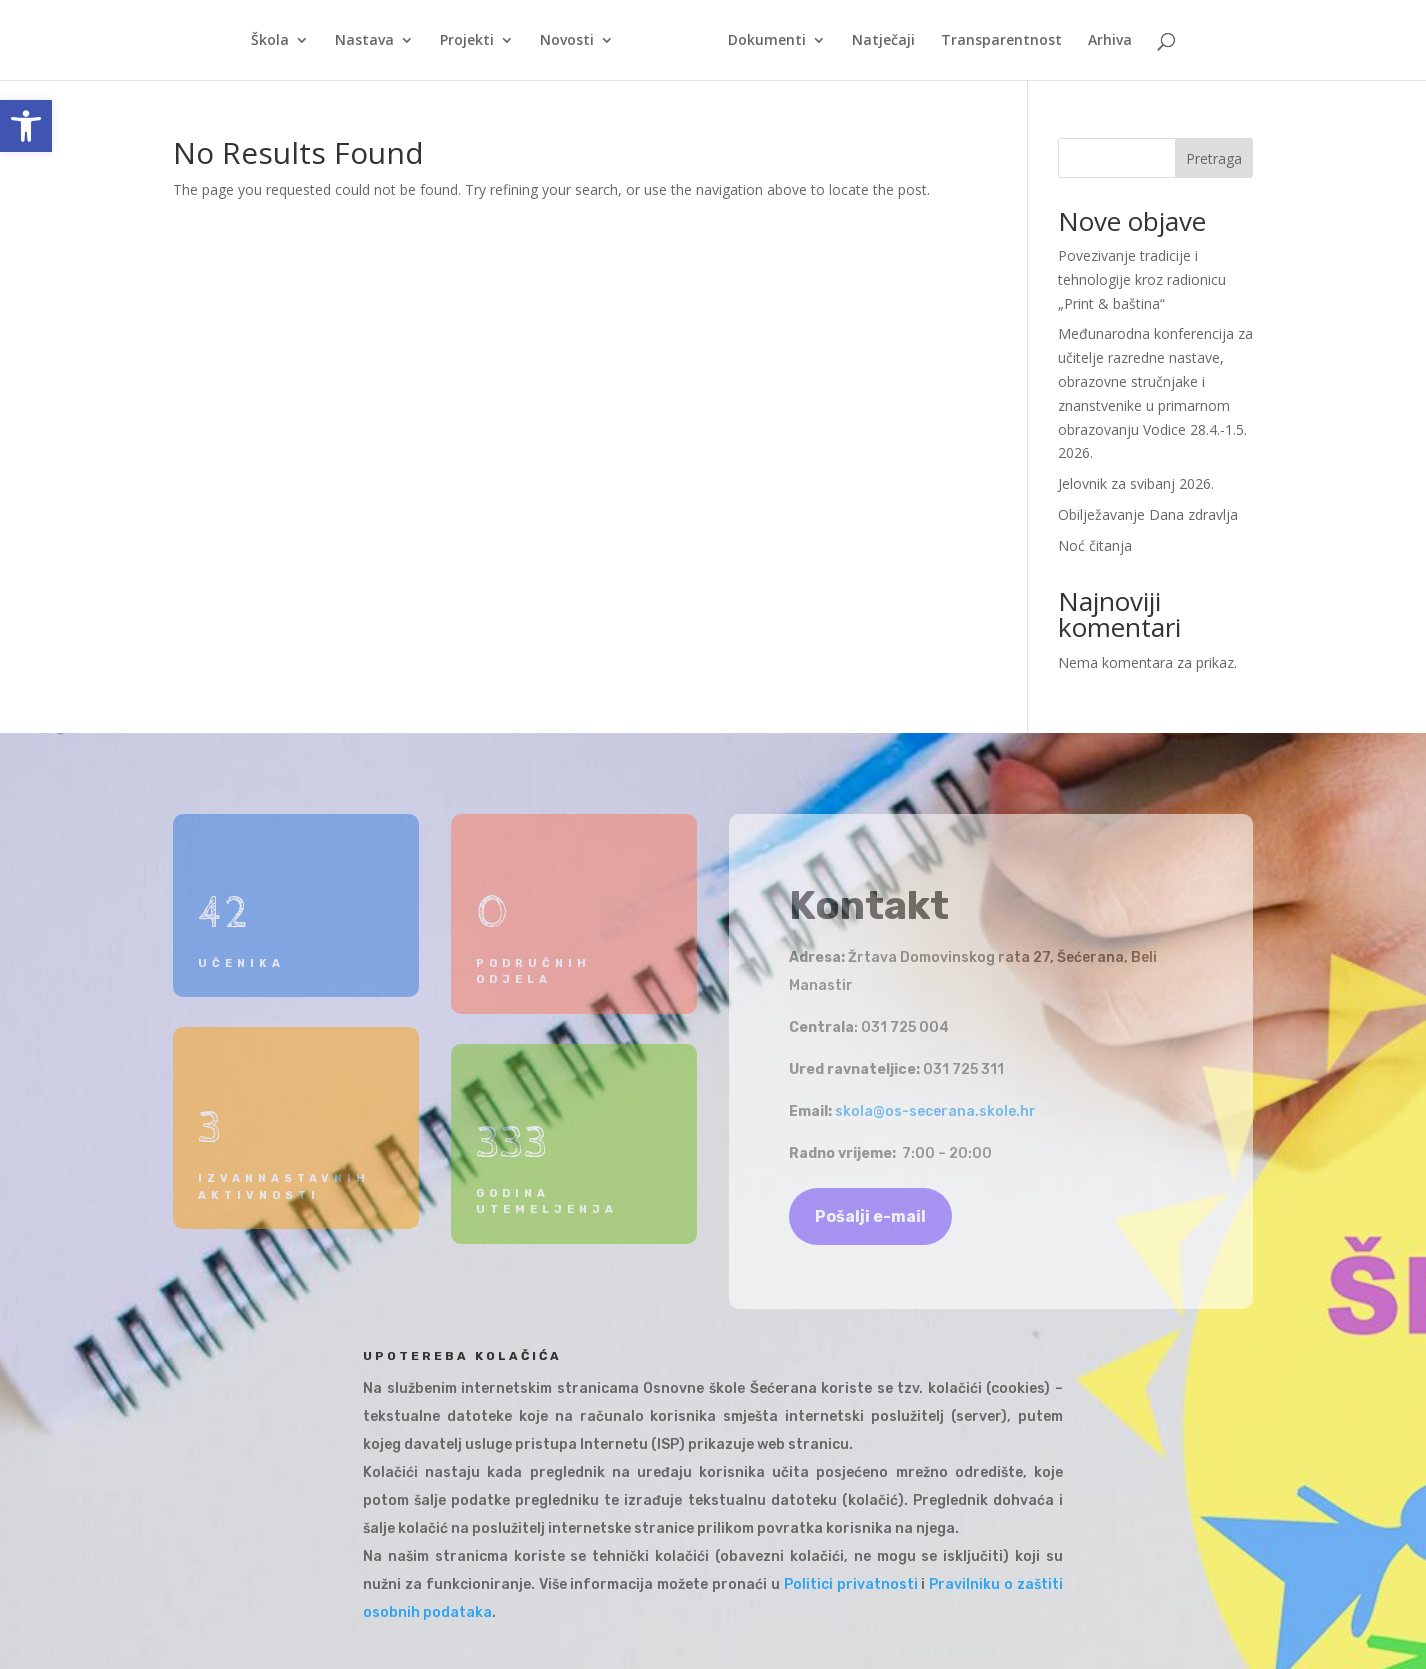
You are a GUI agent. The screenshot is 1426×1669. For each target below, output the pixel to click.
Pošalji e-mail (870, 1216)
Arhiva (1110, 41)
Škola (270, 41)
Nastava (364, 41)
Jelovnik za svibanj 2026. (1136, 483)
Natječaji (883, 41)
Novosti (567, 41)
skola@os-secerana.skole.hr (935, 1111)
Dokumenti (767, 41)
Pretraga (1214, 158)
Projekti (467, 41)
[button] (26, 126)
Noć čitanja (1095, 545)
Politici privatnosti (851, 1584)
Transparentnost (1001, 41)
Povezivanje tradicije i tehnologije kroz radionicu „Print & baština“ (1142, 279)
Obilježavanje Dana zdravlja (1148, 514)
